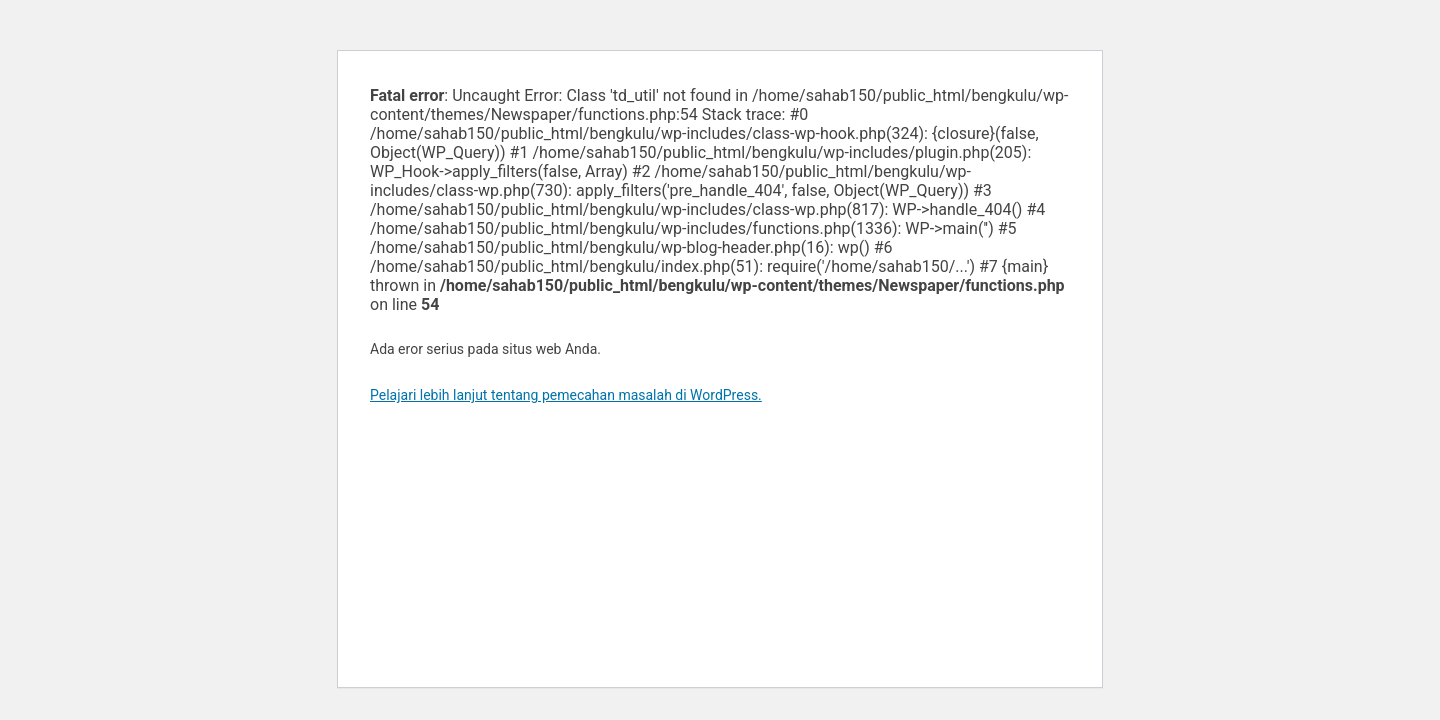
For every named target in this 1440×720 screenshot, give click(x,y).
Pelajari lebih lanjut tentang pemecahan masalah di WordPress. (566, 395)
